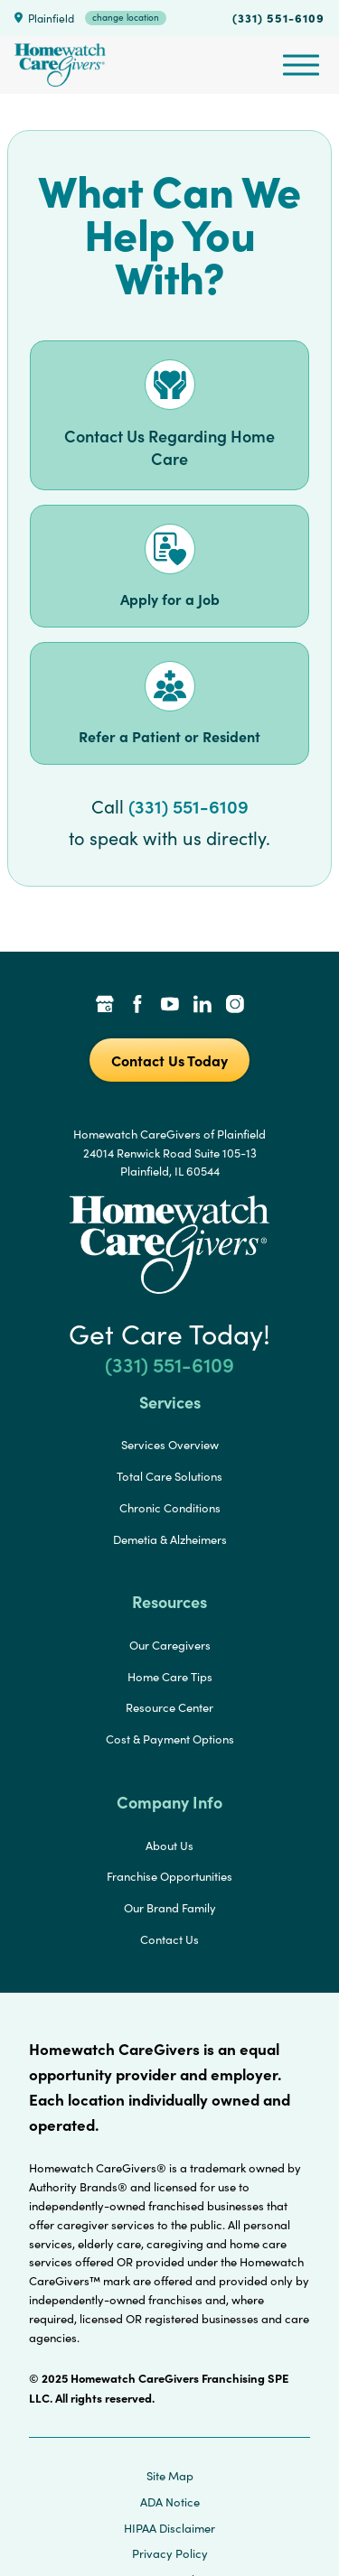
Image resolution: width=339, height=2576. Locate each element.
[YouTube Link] (170, 1006)
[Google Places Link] (105, 1006)
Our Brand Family (170, 1908)
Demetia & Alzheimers (170, 1539)
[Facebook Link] (137, 1006)
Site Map (169, 2476)
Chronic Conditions (170, 1508)
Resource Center (169, 1707)
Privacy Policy (170, 2553)
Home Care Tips (169, 1677)
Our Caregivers (170, 1645)
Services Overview (170, 1445)
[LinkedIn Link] (202, 1006)
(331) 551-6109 (278, 17)
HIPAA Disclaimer (169, 2528)
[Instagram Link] (235, 1006)
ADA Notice (170, 2502)
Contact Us (169, 1939)
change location (125, 17)
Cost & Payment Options (170, 1739)
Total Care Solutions (169, 1476)
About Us (169, 1845)
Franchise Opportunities (169, 1876)
